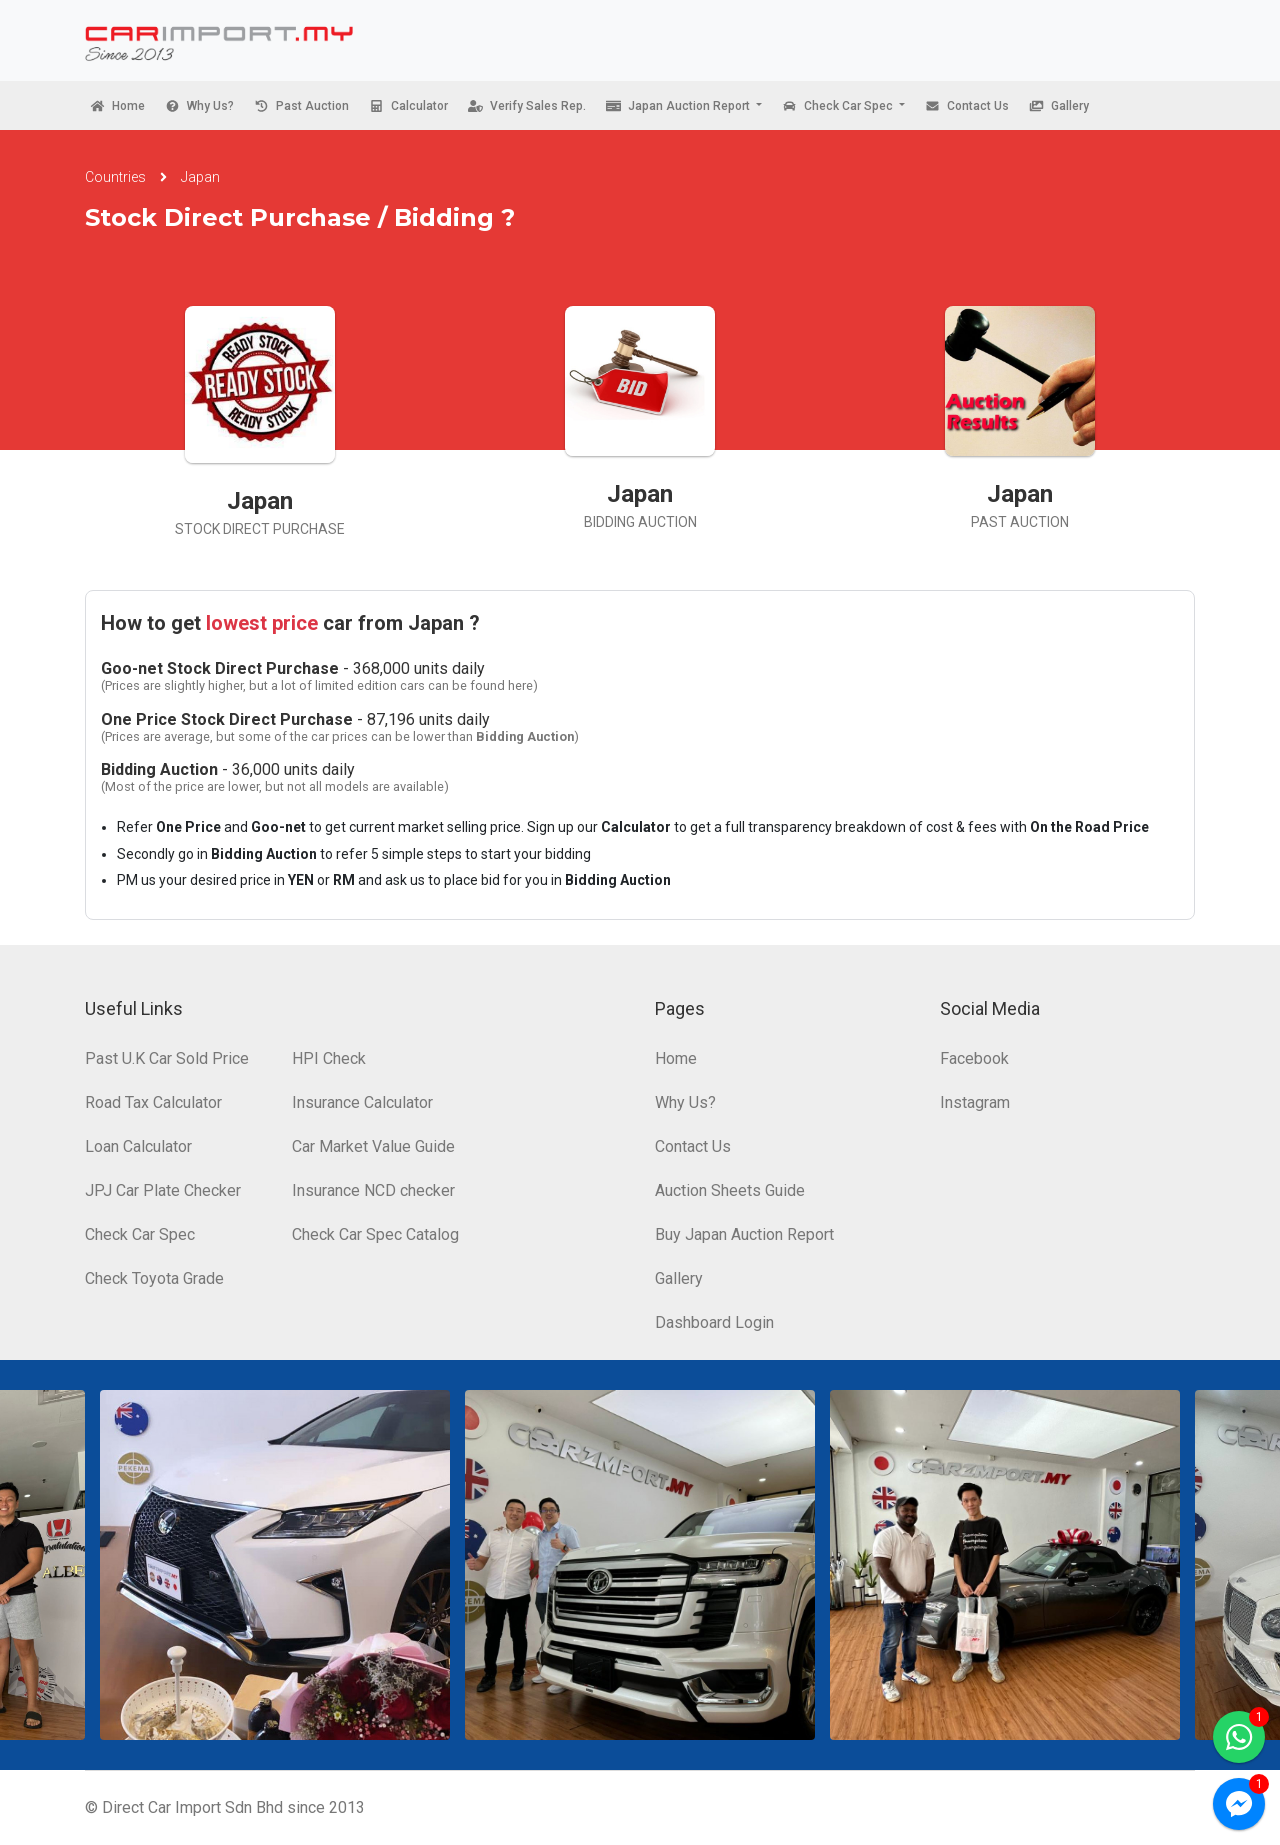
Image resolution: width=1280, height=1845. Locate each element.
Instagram (975, 1102)
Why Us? (685, 1102)
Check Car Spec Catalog (375, 1234)
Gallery (679, 1278)
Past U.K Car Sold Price (167, 1058)
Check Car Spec (140, 1234)
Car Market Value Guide (373, 1146)
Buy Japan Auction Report (744, 1234)
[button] (684, 105)
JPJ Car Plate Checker (163, 1190)
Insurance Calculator (362, 1102)
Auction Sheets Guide (730, 1190)
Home (676, 1058)
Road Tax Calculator (153, 1102)
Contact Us (693, 1146)
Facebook (974, 1058)
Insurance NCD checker (373, 1190)
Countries (115, 177)
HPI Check (329, 1058)
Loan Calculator (138, 1146)
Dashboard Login (714, 1322)
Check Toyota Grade (154, 1278)
